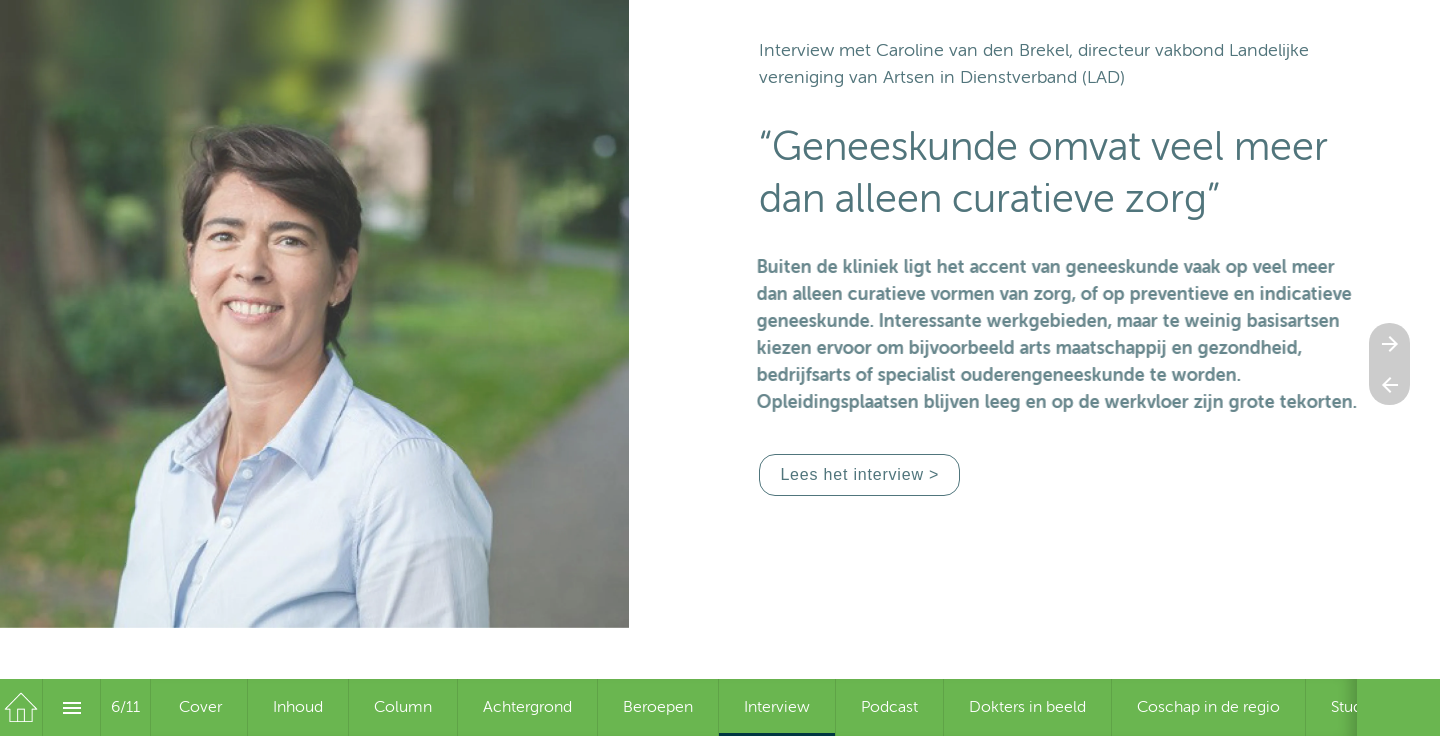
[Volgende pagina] (1389, 343)
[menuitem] (200, 707)
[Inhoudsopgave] (71, 707)
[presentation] (720, 368)
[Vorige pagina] (1389, 384)
